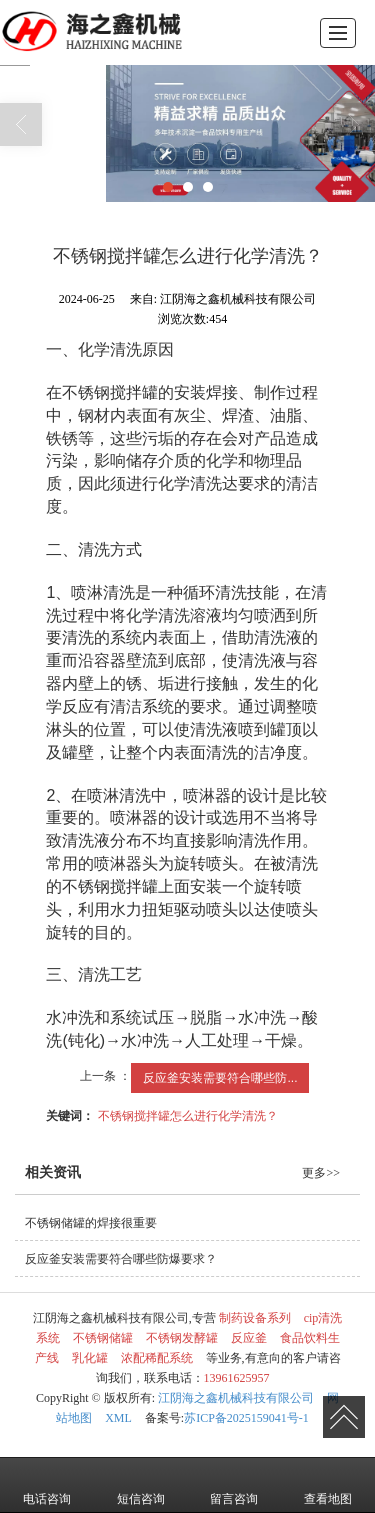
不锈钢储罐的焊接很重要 (91, 1223)
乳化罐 (90, 1358)
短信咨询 (141, 1485)
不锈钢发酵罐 (182, 1338)
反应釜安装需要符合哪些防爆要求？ (121, 1259)
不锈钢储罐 (103, 1338)
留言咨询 (234, 1485)
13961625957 (237, 1378)
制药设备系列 (255, 1318)
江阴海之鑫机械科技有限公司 (236, 1398)
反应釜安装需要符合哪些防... (220, 1078)
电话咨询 (47, 1485)
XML (118, 1418)
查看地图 (328, 1485)
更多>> (321, 1173)
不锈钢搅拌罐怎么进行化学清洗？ (188, 1116)
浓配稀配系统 (157, 1358)
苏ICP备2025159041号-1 (246, 1418)
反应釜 (249, 1338)
